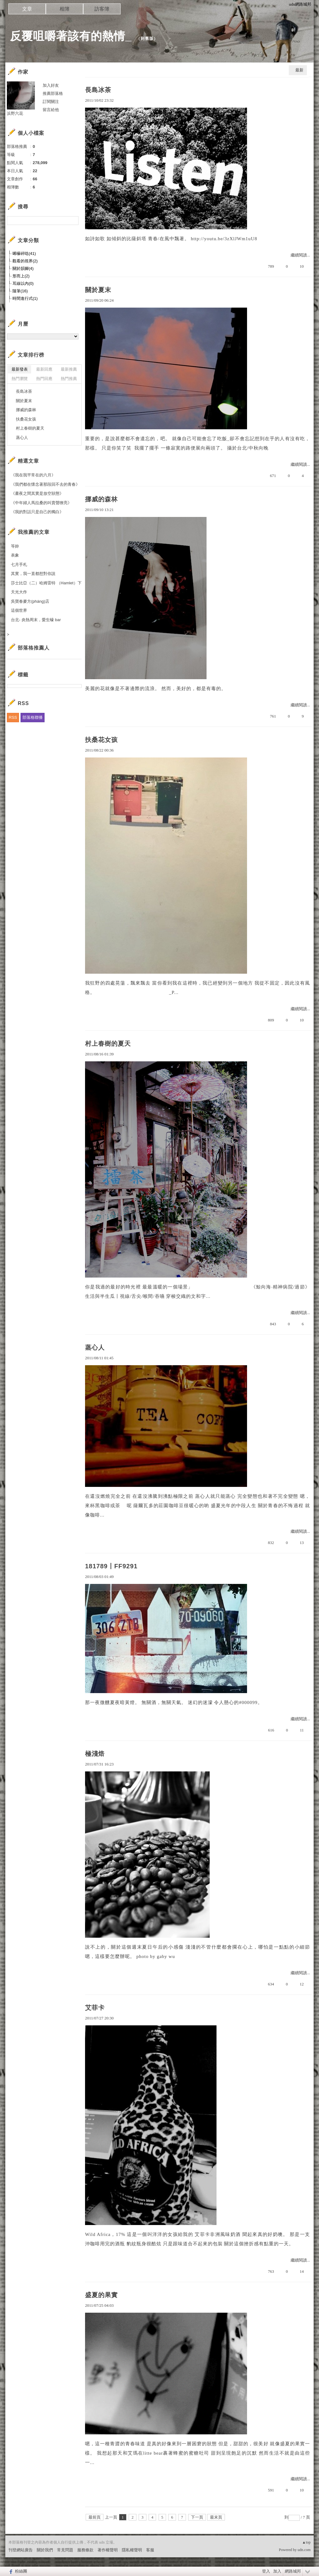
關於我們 (45, 2550)
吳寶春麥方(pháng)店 (30, 601)
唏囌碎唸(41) (24, 253)
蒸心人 (95, 1347)
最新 (299, 70)
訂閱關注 (51, 101)
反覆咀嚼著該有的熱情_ (71, 36)
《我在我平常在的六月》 (33, 475)
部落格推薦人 (34, 647)
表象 (15, 555)
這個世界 (19, 610)
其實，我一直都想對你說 (33, 573)
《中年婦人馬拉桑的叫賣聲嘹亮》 (41, 502)
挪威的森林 (101, 499)
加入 (277, 2571)
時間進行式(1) (25, 298)
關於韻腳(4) (23, 268)
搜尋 (73, 220)
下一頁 (197, 2517)
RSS (13, 717)
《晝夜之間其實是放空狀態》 (37, 493)
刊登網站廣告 (20, 2550)
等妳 (15, 546)
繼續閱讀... (300, 255)
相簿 (64, 9)
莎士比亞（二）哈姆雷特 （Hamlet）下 (46, 583)
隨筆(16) (20, 291)
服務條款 (85, 2550)
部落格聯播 (32, 717)
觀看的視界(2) (25, 261)
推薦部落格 (53, 93)
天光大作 (19, 592)
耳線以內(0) (23, 283)
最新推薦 (69, 369)
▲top (306, 2542)
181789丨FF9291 (111, 1566)
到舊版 (147, 38)
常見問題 (65, 2550)
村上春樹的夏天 (108, 1043)
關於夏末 (98, 289)
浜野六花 (15, 113)
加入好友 (51, 85)
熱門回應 (44, 378)
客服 (150, 2550)
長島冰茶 (98, 89)
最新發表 (20, 369)
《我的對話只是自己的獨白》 (37, 511)
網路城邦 (293, 2571)
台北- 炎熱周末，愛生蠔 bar (36, 619)
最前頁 (94, 2517)
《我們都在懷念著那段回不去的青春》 (45, 484)
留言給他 (51, 109)
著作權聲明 (108, 2550)
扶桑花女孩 (101, 739)
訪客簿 (101, 9)
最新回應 (44, 369)
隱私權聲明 (132, 2550)
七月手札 (19, 564)
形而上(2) (21, 276)
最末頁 (216, 2517)
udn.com (304, 2550)
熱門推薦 (69, 378)
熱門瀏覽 (20, 378)
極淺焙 (95, 1753)
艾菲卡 (95, 2007)
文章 (27, 9)
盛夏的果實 (101, 2294)
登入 (266, 2571)
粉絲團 (21, 2571)
